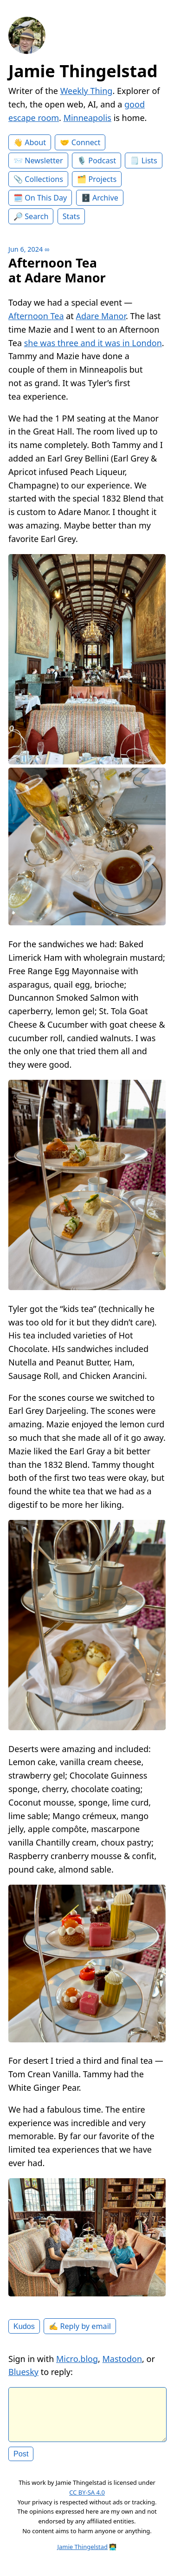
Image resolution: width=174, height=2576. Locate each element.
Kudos (24, 2326)
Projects (103, 179)
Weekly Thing (86, 90)
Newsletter (44, 160)
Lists (149, 160)
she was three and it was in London (93, 342)
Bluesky (23, 2371)
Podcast (102, 160)
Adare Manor (101, 315)
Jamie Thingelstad (83, 71)
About (35, 142)
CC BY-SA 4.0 (87, 2500)
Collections (44, 179)
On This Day (46, 198)
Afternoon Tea (36, 315)
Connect (86, 142)
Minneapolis (87, 117)
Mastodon (122, 2358)
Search (36, 216)
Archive (105, 198)
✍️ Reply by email (80, 2326)
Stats (71, 216)
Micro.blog (77, 2358)
